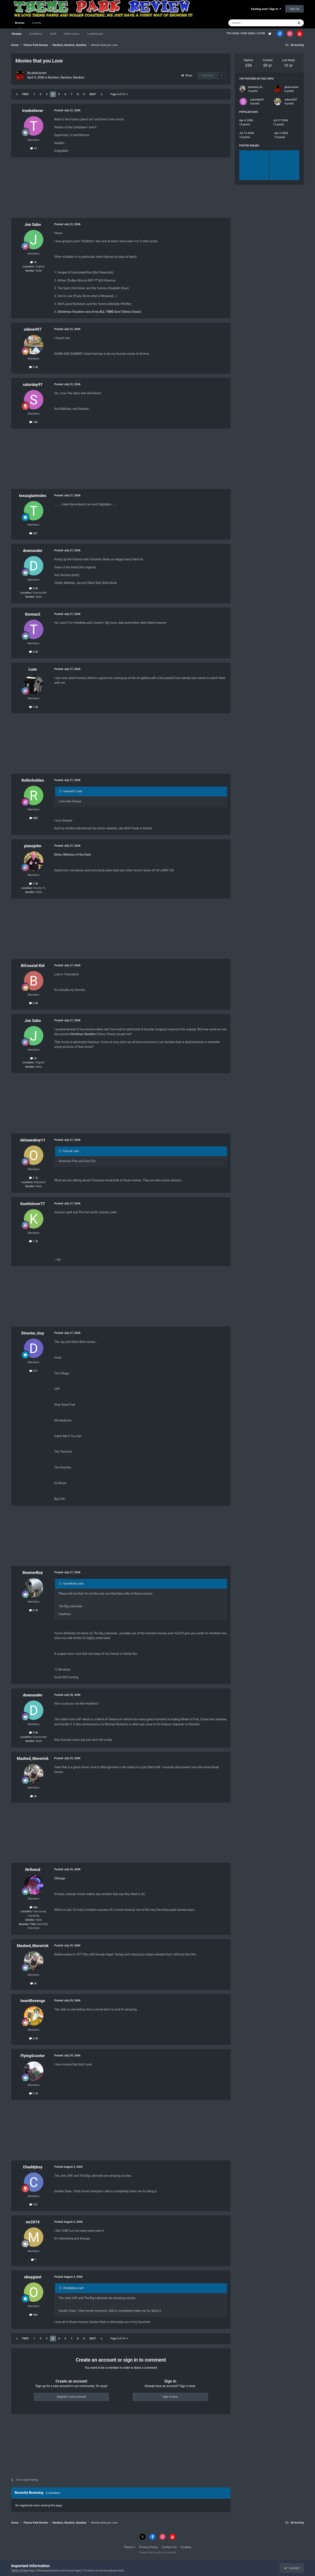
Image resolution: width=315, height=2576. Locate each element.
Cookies (186, 2547)
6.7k (33, 1610)
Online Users (71, 33)
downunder (32, 550)
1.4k (33, 883)
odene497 (32, 329)
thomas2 (32, 614)
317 (33, 1370)
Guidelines (35, 33)
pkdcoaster (39, 73)
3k (33, 1796)
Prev (25, 94)
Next (92, 94)
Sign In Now (170, 2396)
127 (33, 2204)
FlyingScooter (32, 2055)
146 (33, 422)
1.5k (33, 707)
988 (33, 818)
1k (33, 262)
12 (33, 148)
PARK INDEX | (249, 33)
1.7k (33, 1241)
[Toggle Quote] (61, 791)
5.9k (33, 588)
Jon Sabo (33, 224)
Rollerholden (33, 780)
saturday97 (33, 384)
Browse (19, 24)
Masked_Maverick (33, 1758)
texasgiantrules (32, 495)
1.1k (33, 1177)
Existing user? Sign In (266, 9)
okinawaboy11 (32, 1140)
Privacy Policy (148, 2547)
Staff (53, 33)
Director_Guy (32, 1333)
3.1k (33, 2093)
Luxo (32, 669)
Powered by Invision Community (157, 2552)
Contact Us (169, 2547)
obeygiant (32, 2277)
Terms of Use (19, 2570)
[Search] (251, 22)
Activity (36, 22)
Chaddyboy (32, 2167)
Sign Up (294, 8)
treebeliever (32, 110)
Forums (16, 33)
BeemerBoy (32, 1572)
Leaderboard (95, 33)
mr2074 (33, 2222)
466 (33, 2314)
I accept (291, 2568)
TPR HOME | (233, 33)
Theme (129, 2547)
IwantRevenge (32, 2000)
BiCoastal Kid (32, 965)
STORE (261, 33)
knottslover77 (32, 1203)
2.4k (33, 1003)
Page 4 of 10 (119, 94)
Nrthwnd (32, 1869)
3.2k (33, 651)
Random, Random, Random (66, 77)
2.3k (33, 367)
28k (34, 1907)
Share (186, 75)
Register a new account (71, 2396)
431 (33, 533)
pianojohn (32, 846)
